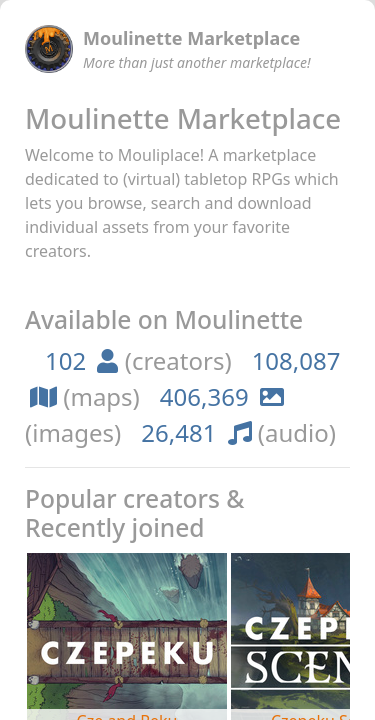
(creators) (138, 360)
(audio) (238, 432)
